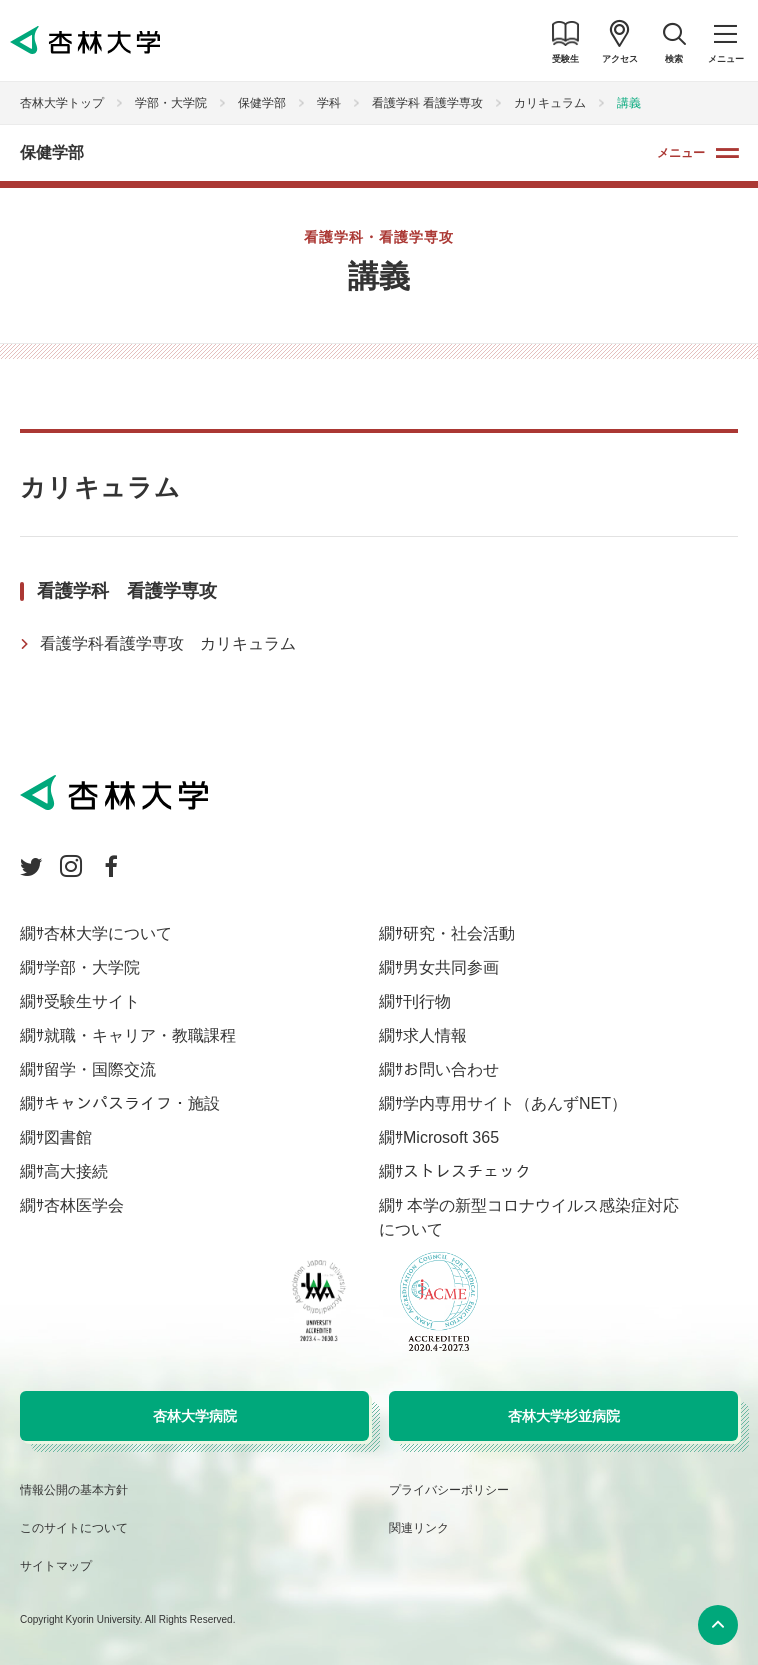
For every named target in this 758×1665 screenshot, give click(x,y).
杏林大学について (108, 933)
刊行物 (427, 1001)
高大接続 (76, 1171)
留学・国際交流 (100, 1069)
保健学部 (262, 103)
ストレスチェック (467, 1171)
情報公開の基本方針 (74, 1490)
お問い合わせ (451, 1069)
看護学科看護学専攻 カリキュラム (168, 643)
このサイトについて (74, 1528)
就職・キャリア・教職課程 (140, 1035)
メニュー (681, 153)
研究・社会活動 (459, 933)
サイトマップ (56, 1566)
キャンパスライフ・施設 (132, 1103)
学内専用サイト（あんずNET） (515, 1103)
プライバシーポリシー (449, 1490)
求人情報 (435, 1035)
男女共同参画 (451, 967)
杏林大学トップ (62, 103)
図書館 (68, 1137)
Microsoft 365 (451, 1137)
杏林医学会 (84, 1205)
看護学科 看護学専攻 (427, 103)
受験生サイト (92, 1001)
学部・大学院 (171, 103)
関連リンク (419, 1528)
